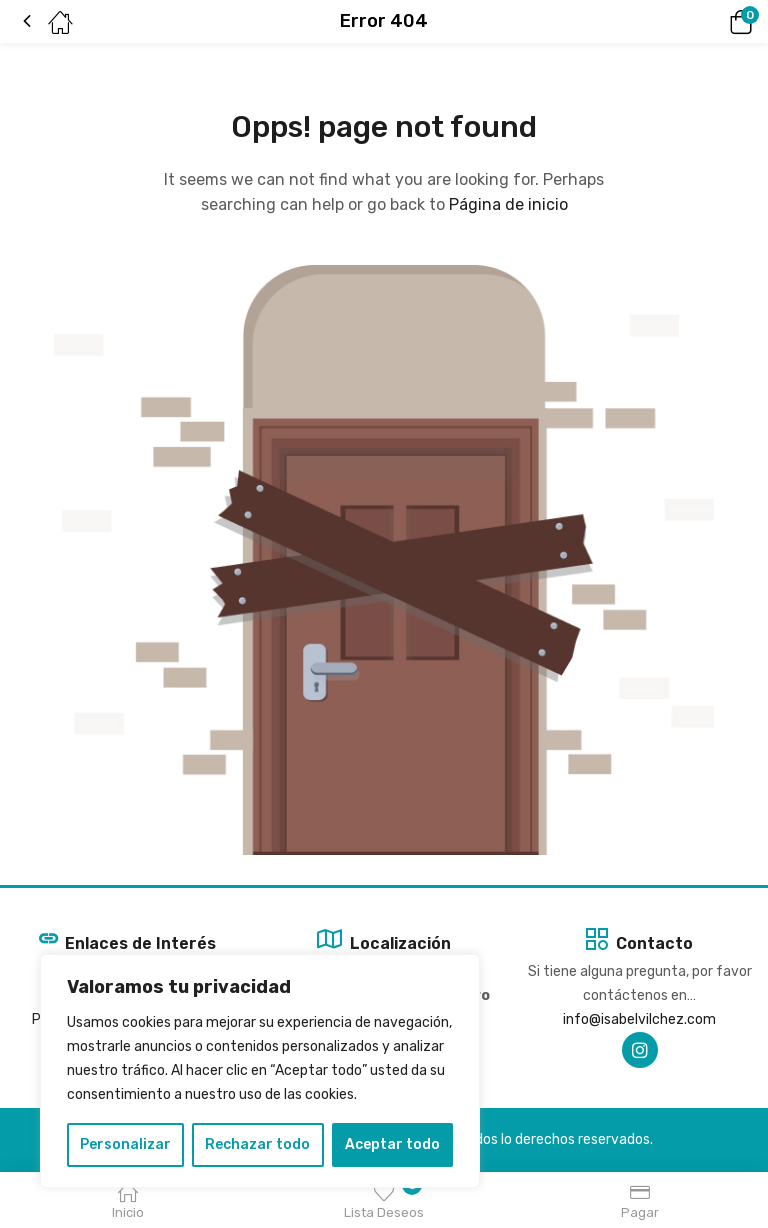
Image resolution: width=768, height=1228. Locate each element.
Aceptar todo (392, 1144)
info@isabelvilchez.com (639, 1019)
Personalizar (125, 1144)
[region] (260, 1071)
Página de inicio (508, 204)
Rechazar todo (257, 1144)
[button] (713, 22)
